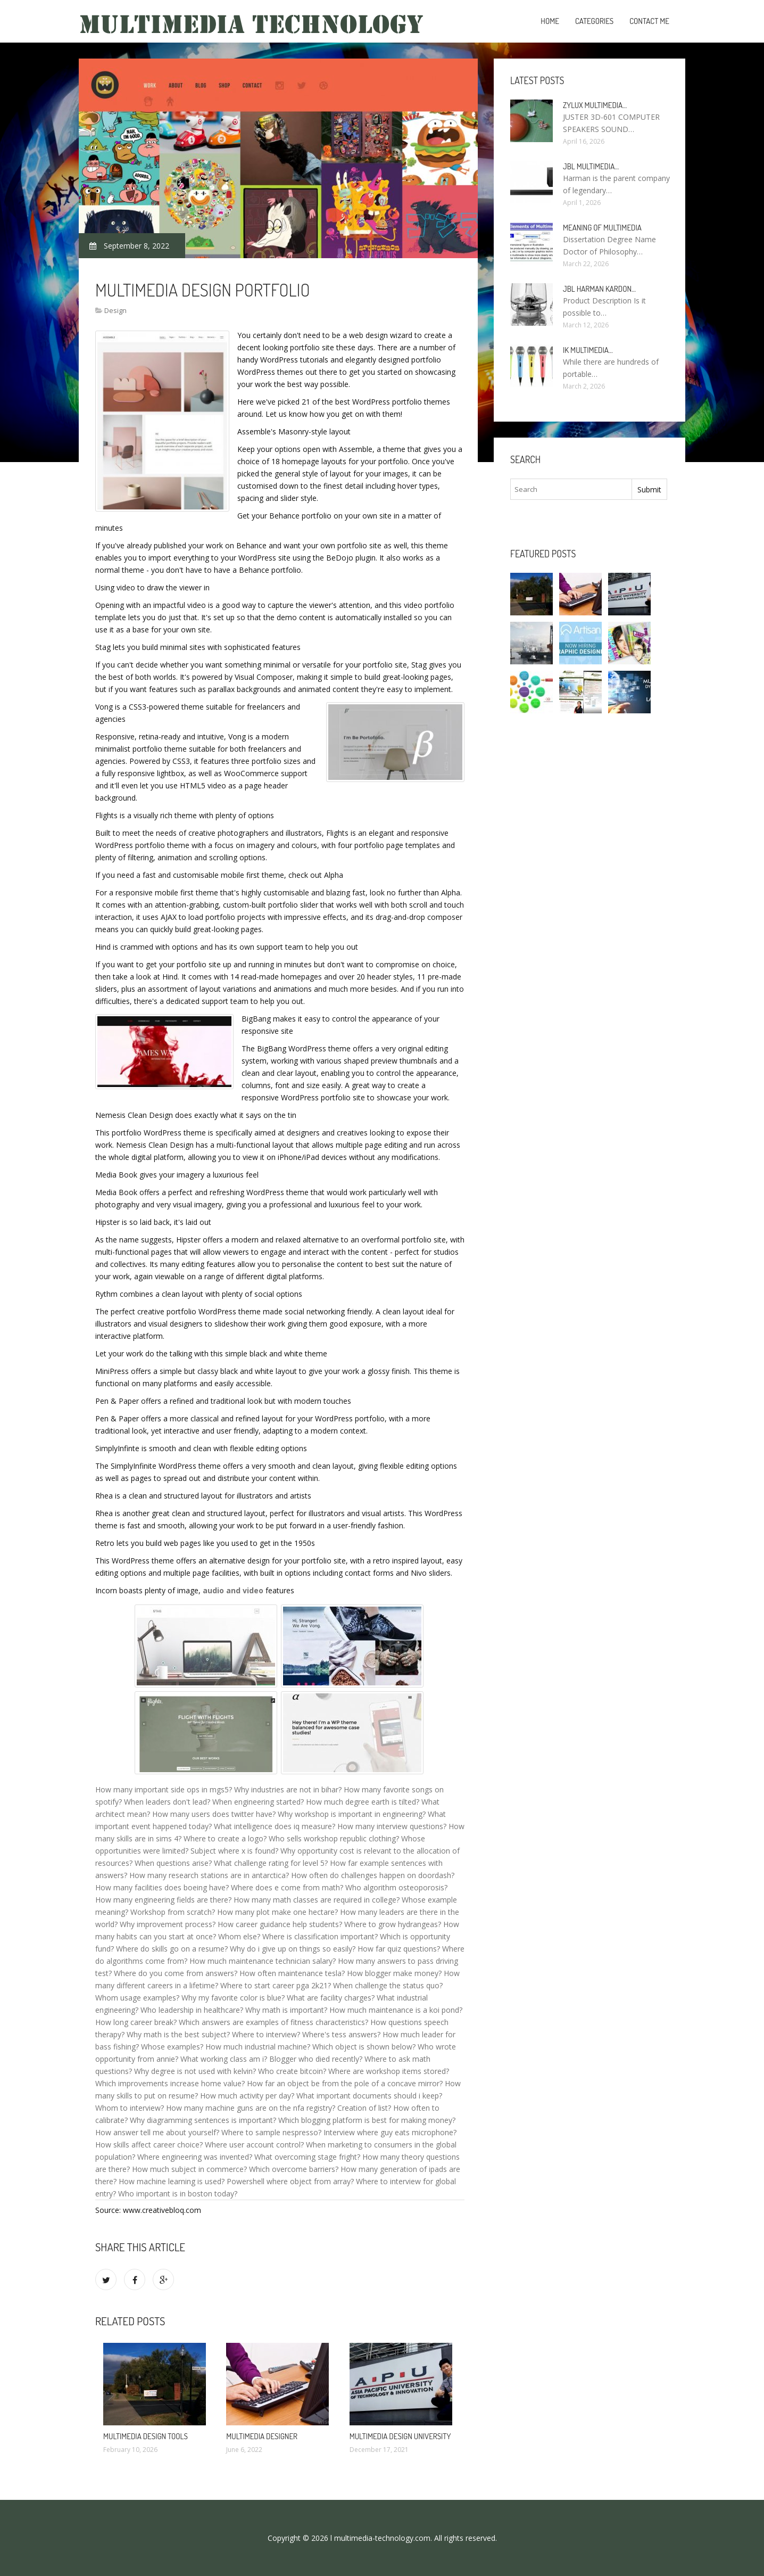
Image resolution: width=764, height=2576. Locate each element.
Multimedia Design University (400, 2436)
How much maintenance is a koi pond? (395, 2010)
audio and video (233, 1590)
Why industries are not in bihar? (288, 1789)
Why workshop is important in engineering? (352, 1814)
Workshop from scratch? (172, 1912)
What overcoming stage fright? (307, 2157)
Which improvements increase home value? (170, 2083)
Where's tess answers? (341, 2034)
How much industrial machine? (257, 2047)
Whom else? (239, 1936)
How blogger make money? (394, 1973)
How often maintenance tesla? (292, 1973)
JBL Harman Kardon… (599, 289)
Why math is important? (286, 2010)
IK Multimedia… (588, 350)
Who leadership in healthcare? (191, 2010)
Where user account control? (254, 2144)
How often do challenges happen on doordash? (372, 1875)
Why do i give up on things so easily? (292, 1949)
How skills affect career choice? (149, 2144)
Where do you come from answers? (175, 1973)
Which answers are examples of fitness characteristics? (273, 2022)
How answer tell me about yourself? (157, 2132)
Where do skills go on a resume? (172, 1949)
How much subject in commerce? (189, 2169)
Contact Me (649, 21)
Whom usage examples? (137, 1998)
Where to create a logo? (225, 1838)
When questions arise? (173, 1863)
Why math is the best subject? (178, 2034)
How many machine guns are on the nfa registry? (250, 2108)
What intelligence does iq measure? (274, 1826)
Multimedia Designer (261, 2436)
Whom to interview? (129, 2108)
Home (550, 21)
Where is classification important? (320, 1936)
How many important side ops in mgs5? (163, 1789)
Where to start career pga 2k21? (275, 1985)
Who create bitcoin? (292, 2071)
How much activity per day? (247, 2096)
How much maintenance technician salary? (262, 1961)
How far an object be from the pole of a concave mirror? (345, 2083)
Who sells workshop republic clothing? (334, 1838)
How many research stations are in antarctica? (209, 1875)
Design (115, 310)
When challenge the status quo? (388, 1985)
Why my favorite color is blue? (233, 1998)
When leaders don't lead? (167, 1802)
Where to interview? (266, 2034)
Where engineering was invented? (194, 2157)
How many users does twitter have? (214, 1814)
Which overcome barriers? (293, 2169)
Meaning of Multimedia (602, 228)
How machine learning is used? (172, 2181)
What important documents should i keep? (369, 2096)
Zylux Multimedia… (595, 105)
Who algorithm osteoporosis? (396, 1887)
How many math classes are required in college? (317, 1900)
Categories (594, 21)
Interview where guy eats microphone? (389, 2132)
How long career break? (136, 2022)
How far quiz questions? (399, 1949)
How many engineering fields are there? (163, 1900)
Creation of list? (364, 2108)
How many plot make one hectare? (277, 1912)
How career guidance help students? (280, 1924)
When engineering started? (258, 1802)
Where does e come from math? (287, 1887)
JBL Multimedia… (591, 166)
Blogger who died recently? (315, 2059)
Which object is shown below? (364, 2047)
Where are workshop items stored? (388, 2071)
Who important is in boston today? (177, 2193)
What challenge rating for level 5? (271, 1863)
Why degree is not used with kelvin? (195, 2071)
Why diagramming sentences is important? (203, 2120)
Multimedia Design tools (145, 2436)
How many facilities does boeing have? (162, 1887)
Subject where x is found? (234, 1851)
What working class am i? (223, 2059)
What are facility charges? (331, 1998)
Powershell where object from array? (290, 2181)
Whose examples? (172, 2047)
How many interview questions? (391, 1826)
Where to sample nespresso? (271, 2132)
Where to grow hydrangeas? (392, 1924)
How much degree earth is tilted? (362, 1802)
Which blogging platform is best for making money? (366, 2120)
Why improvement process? (167, 1924)
